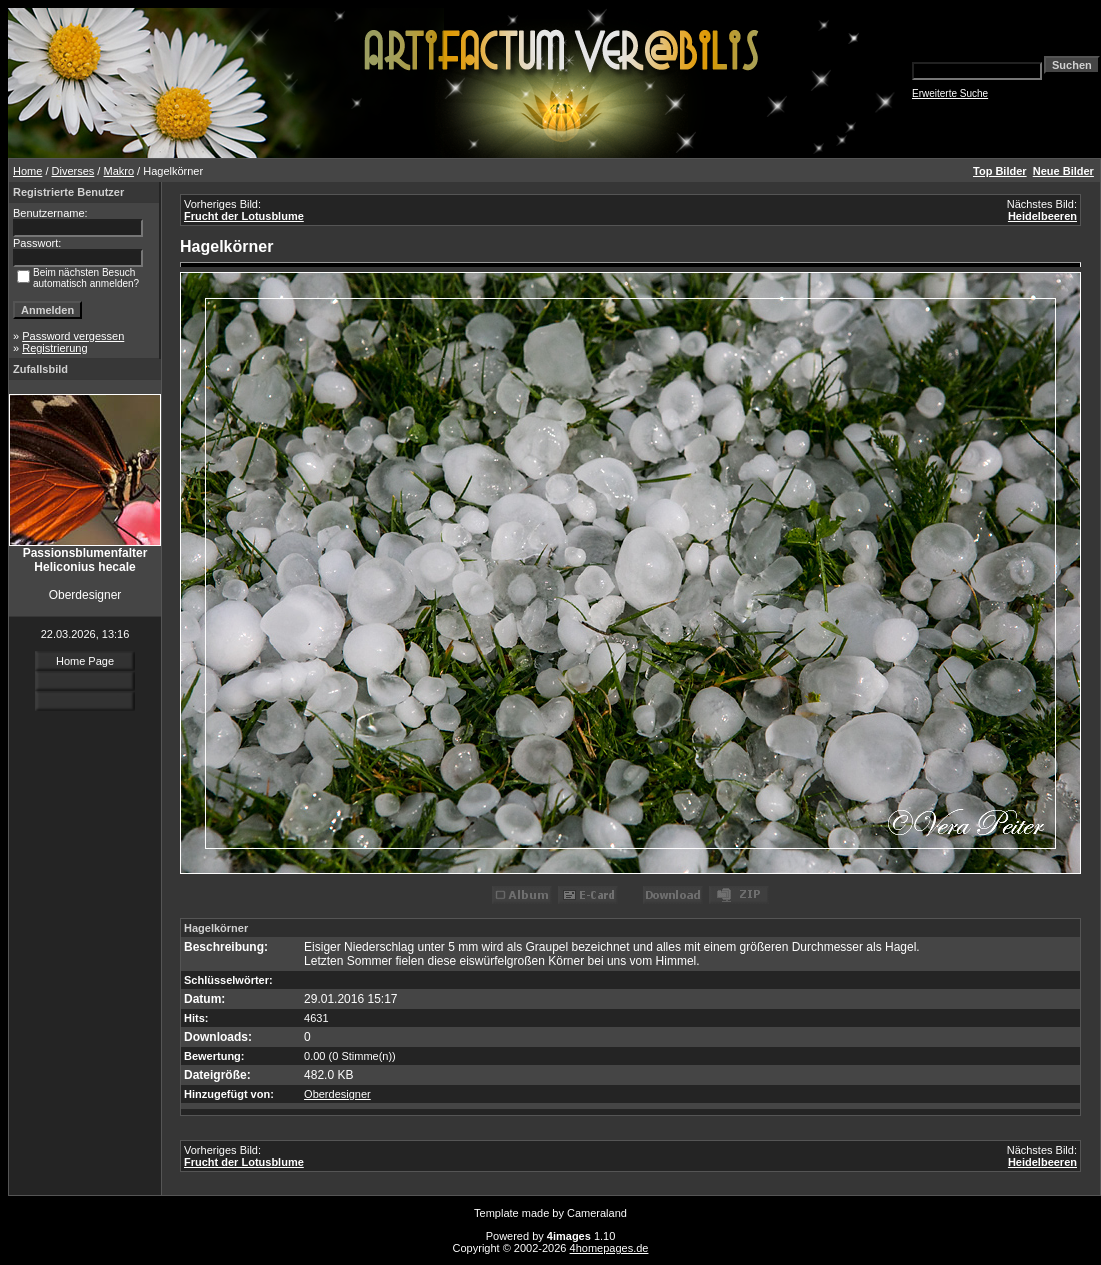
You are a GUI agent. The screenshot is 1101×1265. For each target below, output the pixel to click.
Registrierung (54, 348)
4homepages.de (609, 1248)
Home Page (85, 661)
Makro (118, 171)
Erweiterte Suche (950, 93)
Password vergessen (73, 336)
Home (27, 171)
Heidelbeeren (1042, 216)
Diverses (73, 171)
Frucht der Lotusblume (244, 216)
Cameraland (597, 1213)
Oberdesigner (337, 1094)
